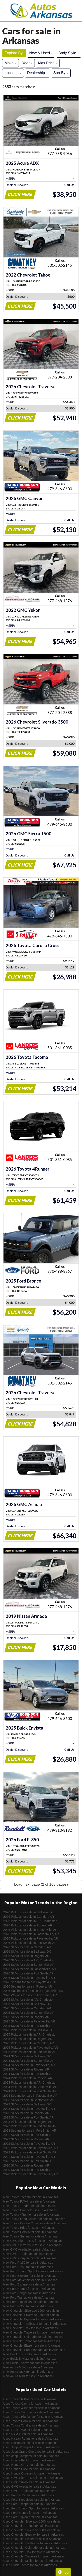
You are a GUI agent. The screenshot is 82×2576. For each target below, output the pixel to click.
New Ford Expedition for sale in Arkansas (31, 2302)
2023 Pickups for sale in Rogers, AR (27, 2122)
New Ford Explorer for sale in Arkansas (29, 2275)
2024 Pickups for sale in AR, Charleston (30, 2082)
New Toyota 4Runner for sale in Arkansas (31, 2214)
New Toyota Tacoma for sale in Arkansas (30, 2197)
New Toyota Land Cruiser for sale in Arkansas (34, 2219)
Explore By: (14, 53)
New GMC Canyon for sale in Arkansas (29, 2258)
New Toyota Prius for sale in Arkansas (29, 2227)
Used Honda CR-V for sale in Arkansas (29, 2464)
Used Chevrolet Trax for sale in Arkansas (31, 2552)
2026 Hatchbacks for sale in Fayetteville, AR (33, 1991)
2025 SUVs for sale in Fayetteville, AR (29, 2021)
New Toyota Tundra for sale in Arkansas (30, 2206)
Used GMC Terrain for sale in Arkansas (29, 2491)
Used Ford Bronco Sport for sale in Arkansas (33, 2508)
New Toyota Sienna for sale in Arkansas (30, 2236)
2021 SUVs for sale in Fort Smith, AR (28, 2161)
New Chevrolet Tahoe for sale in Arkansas (31, 2341)
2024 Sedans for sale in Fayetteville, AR (30, 2095)
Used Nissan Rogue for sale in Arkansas (30, 2438)
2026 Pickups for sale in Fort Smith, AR (30, 1943)
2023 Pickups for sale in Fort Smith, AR (30, 2126)
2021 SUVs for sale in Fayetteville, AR (29, 2156)
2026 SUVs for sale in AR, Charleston (28, 1960)
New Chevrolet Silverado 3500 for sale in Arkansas (31, 2315)
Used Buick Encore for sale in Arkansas (30, 2565)
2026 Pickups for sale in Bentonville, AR (30, 1929)
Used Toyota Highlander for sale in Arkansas (33, 2416)
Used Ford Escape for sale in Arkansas (29, 2504)
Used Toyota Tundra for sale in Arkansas (30, 2425)
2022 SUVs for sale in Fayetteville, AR (29, 2143)
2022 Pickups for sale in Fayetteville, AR (30, 2148)
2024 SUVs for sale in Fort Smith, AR (28, 2074)
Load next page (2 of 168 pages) (41, 1884)
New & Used (41, 53)
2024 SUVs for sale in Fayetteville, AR (29, 2065)
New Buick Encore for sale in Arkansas (29, 2354)
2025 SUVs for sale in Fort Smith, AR (28, 2025)
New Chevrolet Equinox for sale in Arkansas (33, 2319)
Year (27, 63)
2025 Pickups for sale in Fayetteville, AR (30, 2047)
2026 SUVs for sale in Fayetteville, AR (29, 1977)
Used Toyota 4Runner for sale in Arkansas (31, 2408)
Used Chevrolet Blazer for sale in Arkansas (32, 2539)
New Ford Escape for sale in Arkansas (29, 2284)
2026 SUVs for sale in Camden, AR (27, 1947)
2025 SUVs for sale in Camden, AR (27, 2008)
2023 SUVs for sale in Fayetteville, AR (29, 2108)
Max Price (47, 63)
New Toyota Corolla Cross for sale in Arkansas (34, 2223)
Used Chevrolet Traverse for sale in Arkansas (34, 2556)
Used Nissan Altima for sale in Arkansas (30, 2443)
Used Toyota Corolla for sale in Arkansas (30, 2421)
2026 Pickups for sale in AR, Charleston (30, 1921)
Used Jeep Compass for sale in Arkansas (31, 2456)
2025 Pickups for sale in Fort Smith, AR (30, 2052)
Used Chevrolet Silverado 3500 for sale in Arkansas (31, 2530)
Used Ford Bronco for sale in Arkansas (29, 2512)
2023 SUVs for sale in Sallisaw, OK (27, 2104)
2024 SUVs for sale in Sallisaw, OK (27, 2056)
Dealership (37, 73)
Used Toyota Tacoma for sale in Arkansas (31, 2412)
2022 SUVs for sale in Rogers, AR (26, 2139)
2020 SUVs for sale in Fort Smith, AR (28, 2170)
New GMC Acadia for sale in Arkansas (29, 2249)
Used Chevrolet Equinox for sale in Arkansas (33, 2534)
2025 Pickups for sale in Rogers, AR (27, 2039)
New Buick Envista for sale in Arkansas (29, 2358)
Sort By (60, 73)
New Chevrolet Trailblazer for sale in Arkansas (34, 2323)
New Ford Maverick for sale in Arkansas (30, 2280)
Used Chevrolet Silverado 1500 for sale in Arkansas (31, 2522)
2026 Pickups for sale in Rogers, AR (27, 1925)
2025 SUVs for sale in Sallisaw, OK (27, 2004)
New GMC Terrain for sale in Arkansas (29, 2254)
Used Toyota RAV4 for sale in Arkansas (29, 2399)
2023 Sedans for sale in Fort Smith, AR (29, 2130)
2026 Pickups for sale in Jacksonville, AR (31, 1934)
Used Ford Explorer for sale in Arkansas (30, 2517)
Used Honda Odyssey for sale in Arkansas (32, 2473)
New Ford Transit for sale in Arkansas (28, 2297)
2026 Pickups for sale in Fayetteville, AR (30, 1938)
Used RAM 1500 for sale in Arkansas (28, 2430)
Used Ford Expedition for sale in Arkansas (31, 2499)
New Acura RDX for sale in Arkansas (28, 2371)
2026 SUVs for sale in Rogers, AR (26, 1956)
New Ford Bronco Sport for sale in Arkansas (33, 2271)
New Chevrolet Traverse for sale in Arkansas (33, 2332)
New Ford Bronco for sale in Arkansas (29, 2289)
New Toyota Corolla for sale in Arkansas (30, 2232)
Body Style (68, 53)
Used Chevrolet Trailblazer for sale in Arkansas (35, 2543)
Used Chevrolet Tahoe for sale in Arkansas (32, 2526)
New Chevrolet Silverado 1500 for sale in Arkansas (31, 2311)
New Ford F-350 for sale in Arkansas (28, 2306)
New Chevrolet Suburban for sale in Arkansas (34, 2350)
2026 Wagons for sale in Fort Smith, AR (30, 1995)
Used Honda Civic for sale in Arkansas (29, 2469)
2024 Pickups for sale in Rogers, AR (27, 2078)
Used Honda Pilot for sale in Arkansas (29, 2460)
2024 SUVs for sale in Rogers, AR (26, 2069)
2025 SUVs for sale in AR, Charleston (28, 1999)
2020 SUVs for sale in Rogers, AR (26, 2165)
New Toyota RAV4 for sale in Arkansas (29, 2201)
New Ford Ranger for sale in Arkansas (29, 2293)
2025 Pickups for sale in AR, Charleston (30, 2034)
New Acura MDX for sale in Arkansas (28, 2367)
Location (13, 73)
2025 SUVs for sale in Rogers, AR (26, 2017)
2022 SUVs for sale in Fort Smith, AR (28, 2135)
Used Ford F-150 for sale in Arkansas (28, 2495)
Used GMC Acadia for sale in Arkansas (29, 2486)
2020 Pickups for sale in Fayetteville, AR (30, 2174)
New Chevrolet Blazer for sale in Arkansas (31, 2345)
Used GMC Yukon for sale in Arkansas (29, 2482)
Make (10, 63)
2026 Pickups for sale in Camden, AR (28, 1916)
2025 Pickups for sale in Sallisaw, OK (28, 2030)
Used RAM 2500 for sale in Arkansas (28, 2434)
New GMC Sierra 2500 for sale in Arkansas (32, 2245)
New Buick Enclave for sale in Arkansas (30, 2363)
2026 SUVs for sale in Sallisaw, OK (27, 1951)
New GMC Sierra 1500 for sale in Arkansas (32, 2240)
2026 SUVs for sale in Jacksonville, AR (29, 1969)
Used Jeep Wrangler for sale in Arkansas (31, 2447)
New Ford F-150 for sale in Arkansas (28, 2262)
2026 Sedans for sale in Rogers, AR (27, 1986)
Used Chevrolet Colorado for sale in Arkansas (34, 2547)
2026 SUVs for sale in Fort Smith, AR (28, 1973)
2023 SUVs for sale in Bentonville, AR (28, 2100)
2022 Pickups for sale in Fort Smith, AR (30, 2152)
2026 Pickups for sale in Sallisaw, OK (28, 1912)
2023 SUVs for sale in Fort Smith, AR (28, 2117)
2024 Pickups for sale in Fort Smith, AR (30, 2091)
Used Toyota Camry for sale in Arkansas (30, 2403)
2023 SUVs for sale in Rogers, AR (26, 2113)
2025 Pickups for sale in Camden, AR (28, 2043)
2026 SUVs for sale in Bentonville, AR (28, 1964)
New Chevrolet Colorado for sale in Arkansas (33, 2337)
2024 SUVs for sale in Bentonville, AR (28, 2060)
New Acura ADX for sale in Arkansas (28, 2376)
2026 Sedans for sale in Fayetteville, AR (30, 1982)
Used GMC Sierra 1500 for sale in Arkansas (33, 2478)
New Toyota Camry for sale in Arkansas (30, 2210)
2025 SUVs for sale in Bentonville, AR (28, 2012)
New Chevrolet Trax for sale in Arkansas (30, 2328)
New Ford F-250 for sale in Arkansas (28, 2267)
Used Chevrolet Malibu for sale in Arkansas (32, 2560)
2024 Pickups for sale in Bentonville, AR (30, 2087)
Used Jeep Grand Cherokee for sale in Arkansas (36, 2451)
